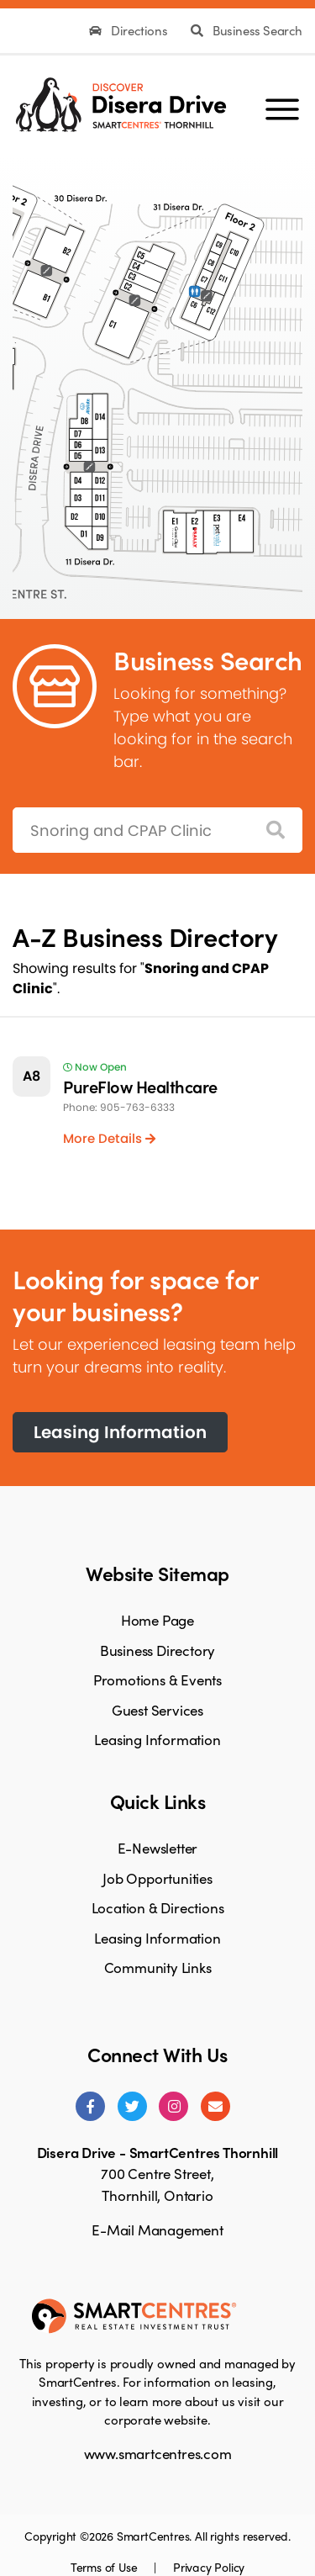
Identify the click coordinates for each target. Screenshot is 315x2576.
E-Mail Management (157, 2229)
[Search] (275, 830)
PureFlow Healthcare (140, 1086)
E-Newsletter (158, 1848)
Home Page (157, 1620)
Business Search (246, 30)
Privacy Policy (208, 2566)
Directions (130, 30)
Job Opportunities (157, 1878)
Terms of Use (105, 2566)
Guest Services (157, 1710)
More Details (109, 1138)
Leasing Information (120, 1432)
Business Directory (157, 1650)
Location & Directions (158, 1907)
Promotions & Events (157, 1679)
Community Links (158, 1967)
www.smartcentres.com (158, 2453)
